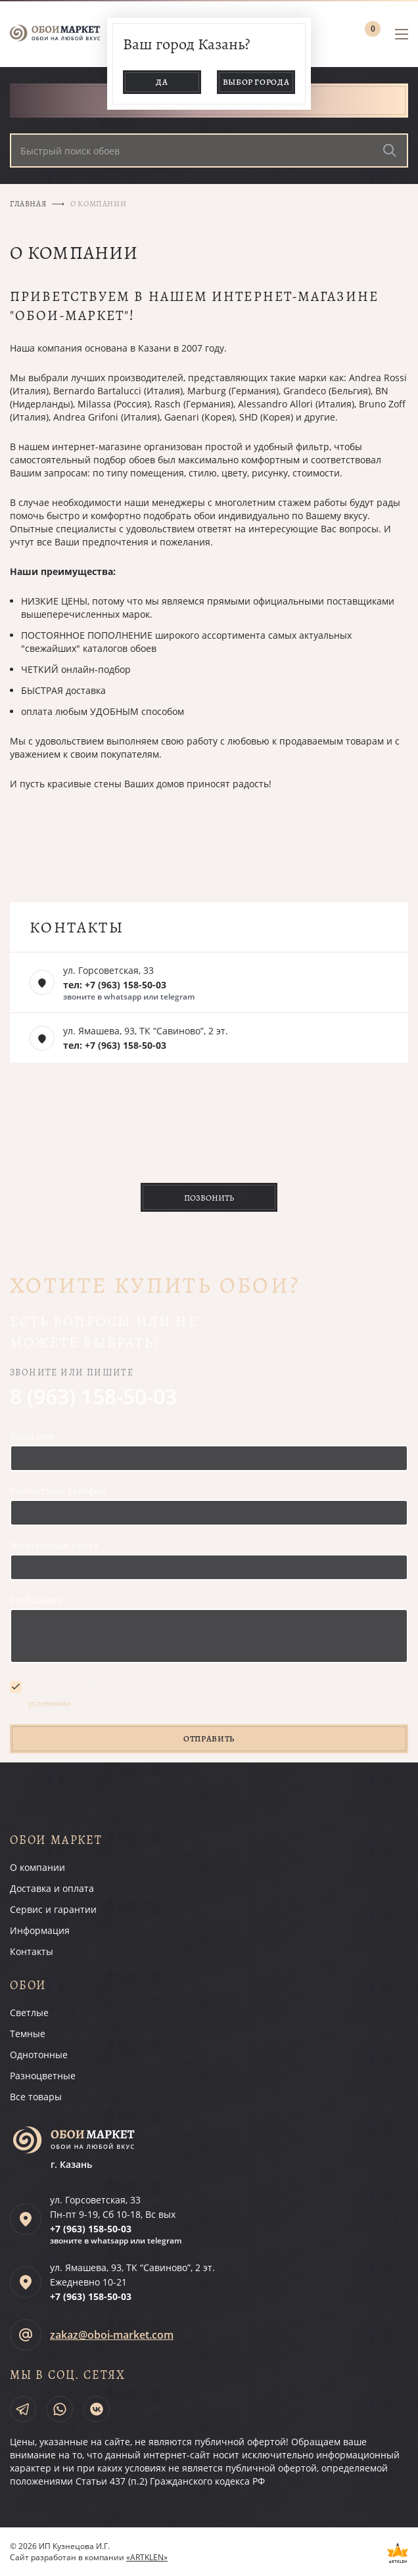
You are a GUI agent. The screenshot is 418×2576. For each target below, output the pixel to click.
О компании (37, 1867)
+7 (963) (90, 2228)
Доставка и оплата (52, 1888)
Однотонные (39, 2054)
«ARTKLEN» (147, 2557)
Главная (28, 203)
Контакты (31, 1951)
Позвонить (209, 1197)
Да (162, 81)
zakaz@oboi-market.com (112, 2335)
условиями (49, 1703)
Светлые (29, 2012)
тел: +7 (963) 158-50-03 (114, 984)
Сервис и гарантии (53, 1909)
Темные (27, 2033)
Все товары (36, 2096)
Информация (40, 1930)
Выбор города (256, 81)
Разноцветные (43, 2075)
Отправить (209, 1738)
